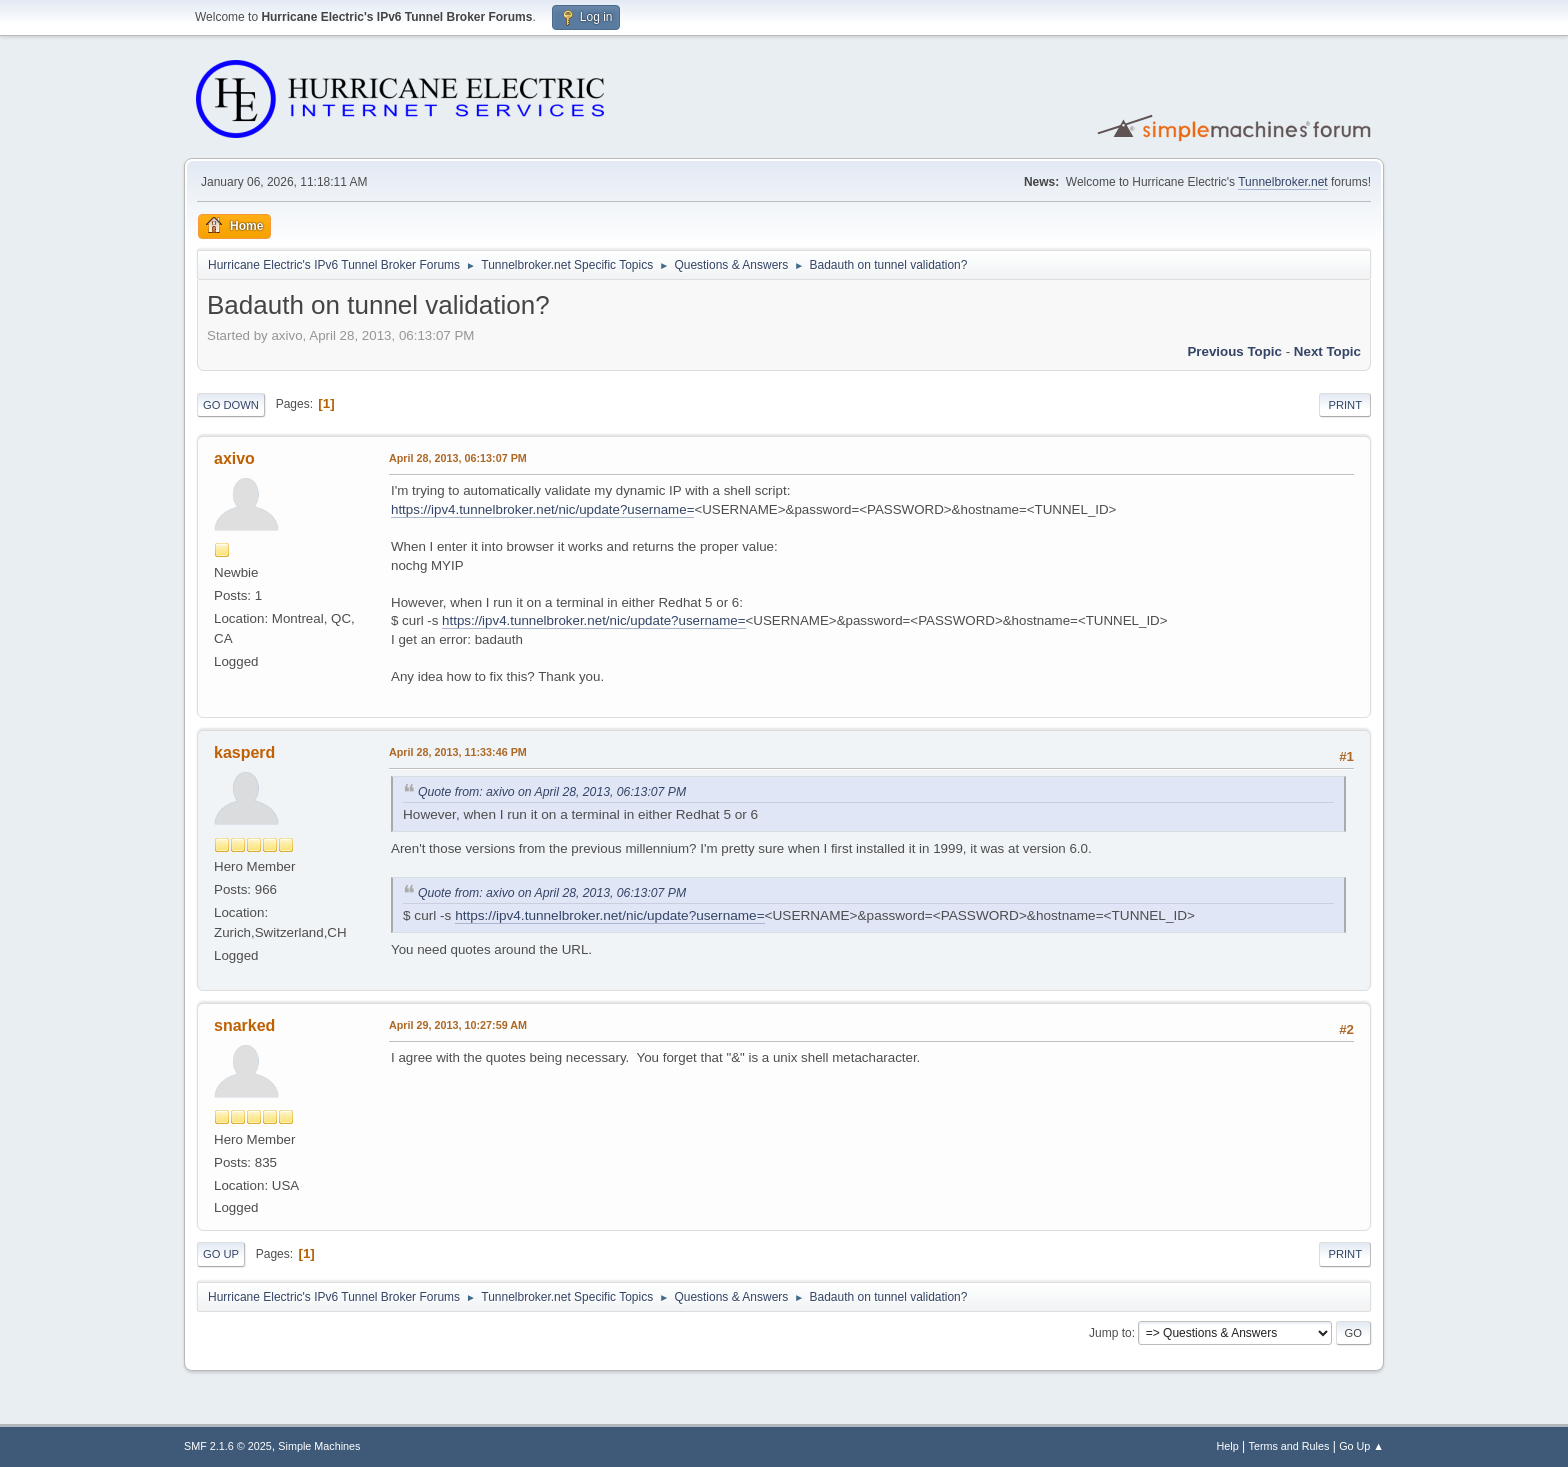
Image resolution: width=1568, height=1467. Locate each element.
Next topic (1327, 351)
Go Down (231, 405)
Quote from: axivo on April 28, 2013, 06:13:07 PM (552, 792)
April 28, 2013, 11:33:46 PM (458, 752)
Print (1345, 405)
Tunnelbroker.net (1283, 182)
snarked (244, 1025)
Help (1228, 1446)
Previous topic (1234, 351)
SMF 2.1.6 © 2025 (228, 1446)
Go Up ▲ (1361, 1446)
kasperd (244, 752)
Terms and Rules (1289, 1446)
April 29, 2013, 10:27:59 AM (458, 1025)
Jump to (1110, 1333)
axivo (234, 458)
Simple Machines (319, 1446)
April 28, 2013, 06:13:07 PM (458, 458)
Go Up (221, 1254)
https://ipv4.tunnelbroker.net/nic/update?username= (542, 509)
